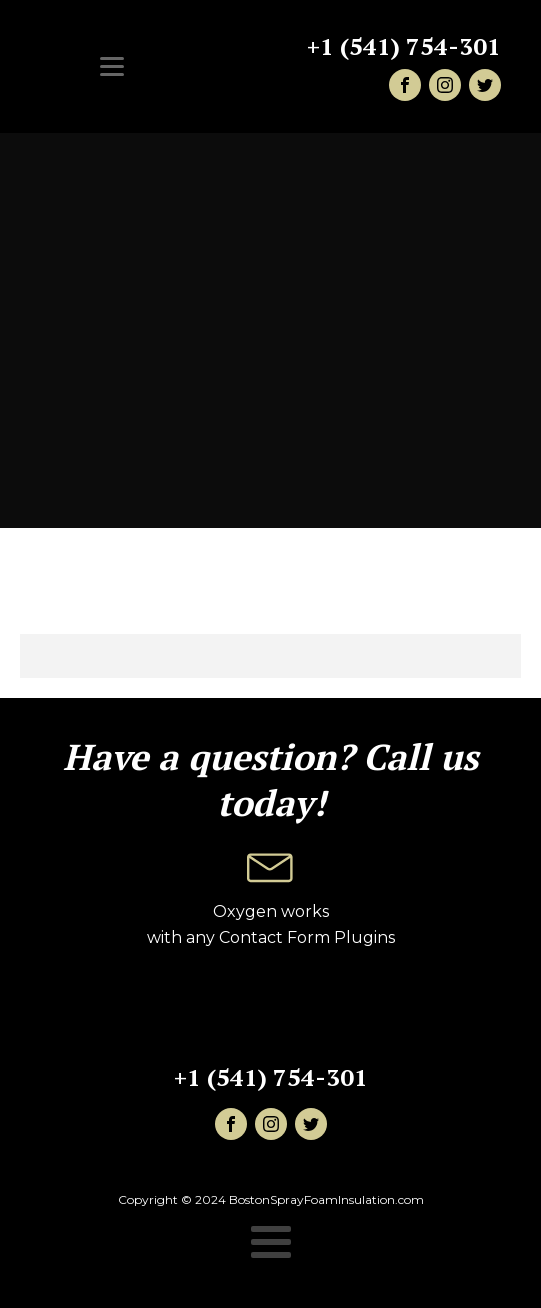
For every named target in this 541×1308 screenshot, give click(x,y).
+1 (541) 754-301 (404, 46)
